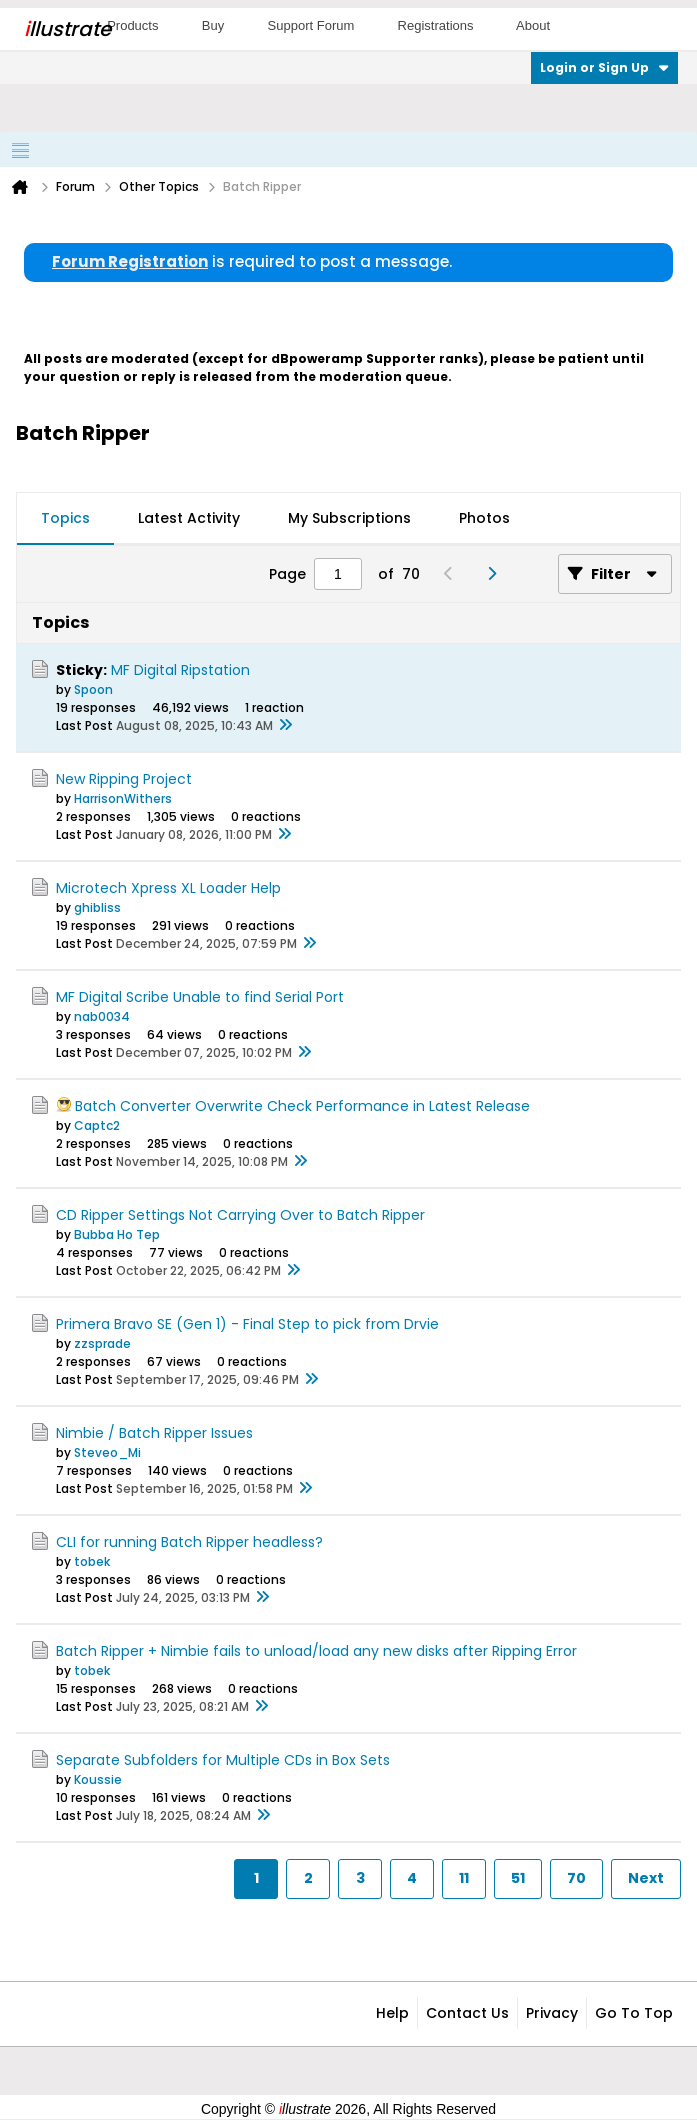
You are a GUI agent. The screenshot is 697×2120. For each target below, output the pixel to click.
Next (646, 1878)
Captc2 (97, 1125)
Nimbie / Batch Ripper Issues (154, 1433)
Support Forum (311, 25)
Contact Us (467, 2013)
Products (132, 25)
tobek (92, 1561)
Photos (484, 518)
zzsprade (102, 1343)
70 (576, 1878)
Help (392, 2013)
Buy (213, 25)
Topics (65, 518)
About (533, 25)
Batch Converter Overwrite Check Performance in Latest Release (302, 1106)
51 (518, 1878)
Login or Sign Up (604, 67)
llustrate (67, 29)
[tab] (65, 519)
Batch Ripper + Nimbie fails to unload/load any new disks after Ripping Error (316, 1651)
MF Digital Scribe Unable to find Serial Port (200, 997)
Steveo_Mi (107, 1452)
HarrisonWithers (123, 798)
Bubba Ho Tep (117, 1234)
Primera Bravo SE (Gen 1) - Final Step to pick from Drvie (247, 1324)
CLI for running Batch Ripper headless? (189, 1542)
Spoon (93, 689)
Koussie (98, 1779)
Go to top (634, 2013)
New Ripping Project (124, 779)
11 (464, 1878)
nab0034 (102, 1016)
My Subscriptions (349, 518)
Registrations (436, 25)
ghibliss (97, 907)
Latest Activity (189, 518)
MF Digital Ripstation (180, 670)
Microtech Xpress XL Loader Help (168, 888)
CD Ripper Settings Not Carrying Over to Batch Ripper (240, 1215)
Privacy (552, 2013)
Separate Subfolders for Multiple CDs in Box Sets (223, 1760)
